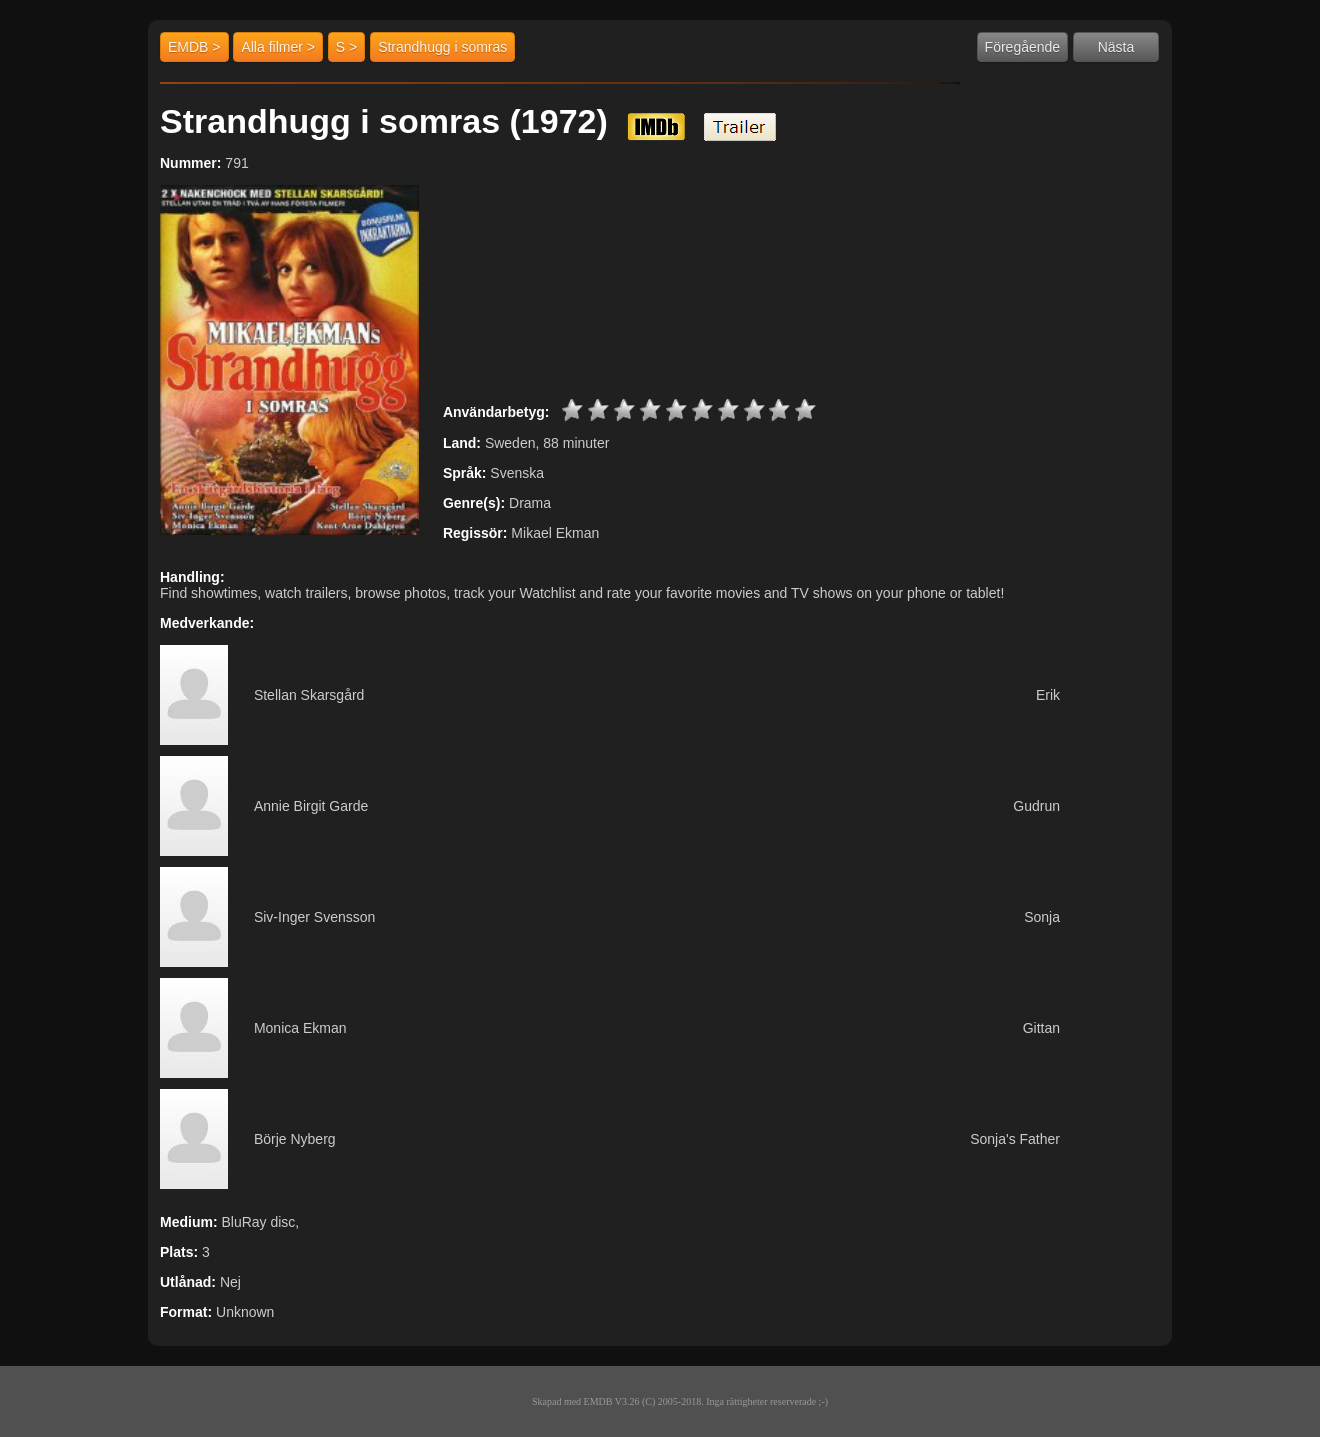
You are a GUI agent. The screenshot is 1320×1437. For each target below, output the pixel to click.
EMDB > (194, 47)
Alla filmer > (278, 47)
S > (346, 47)
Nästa (1116, 47)
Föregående (1023, 47)
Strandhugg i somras (442, 47)
